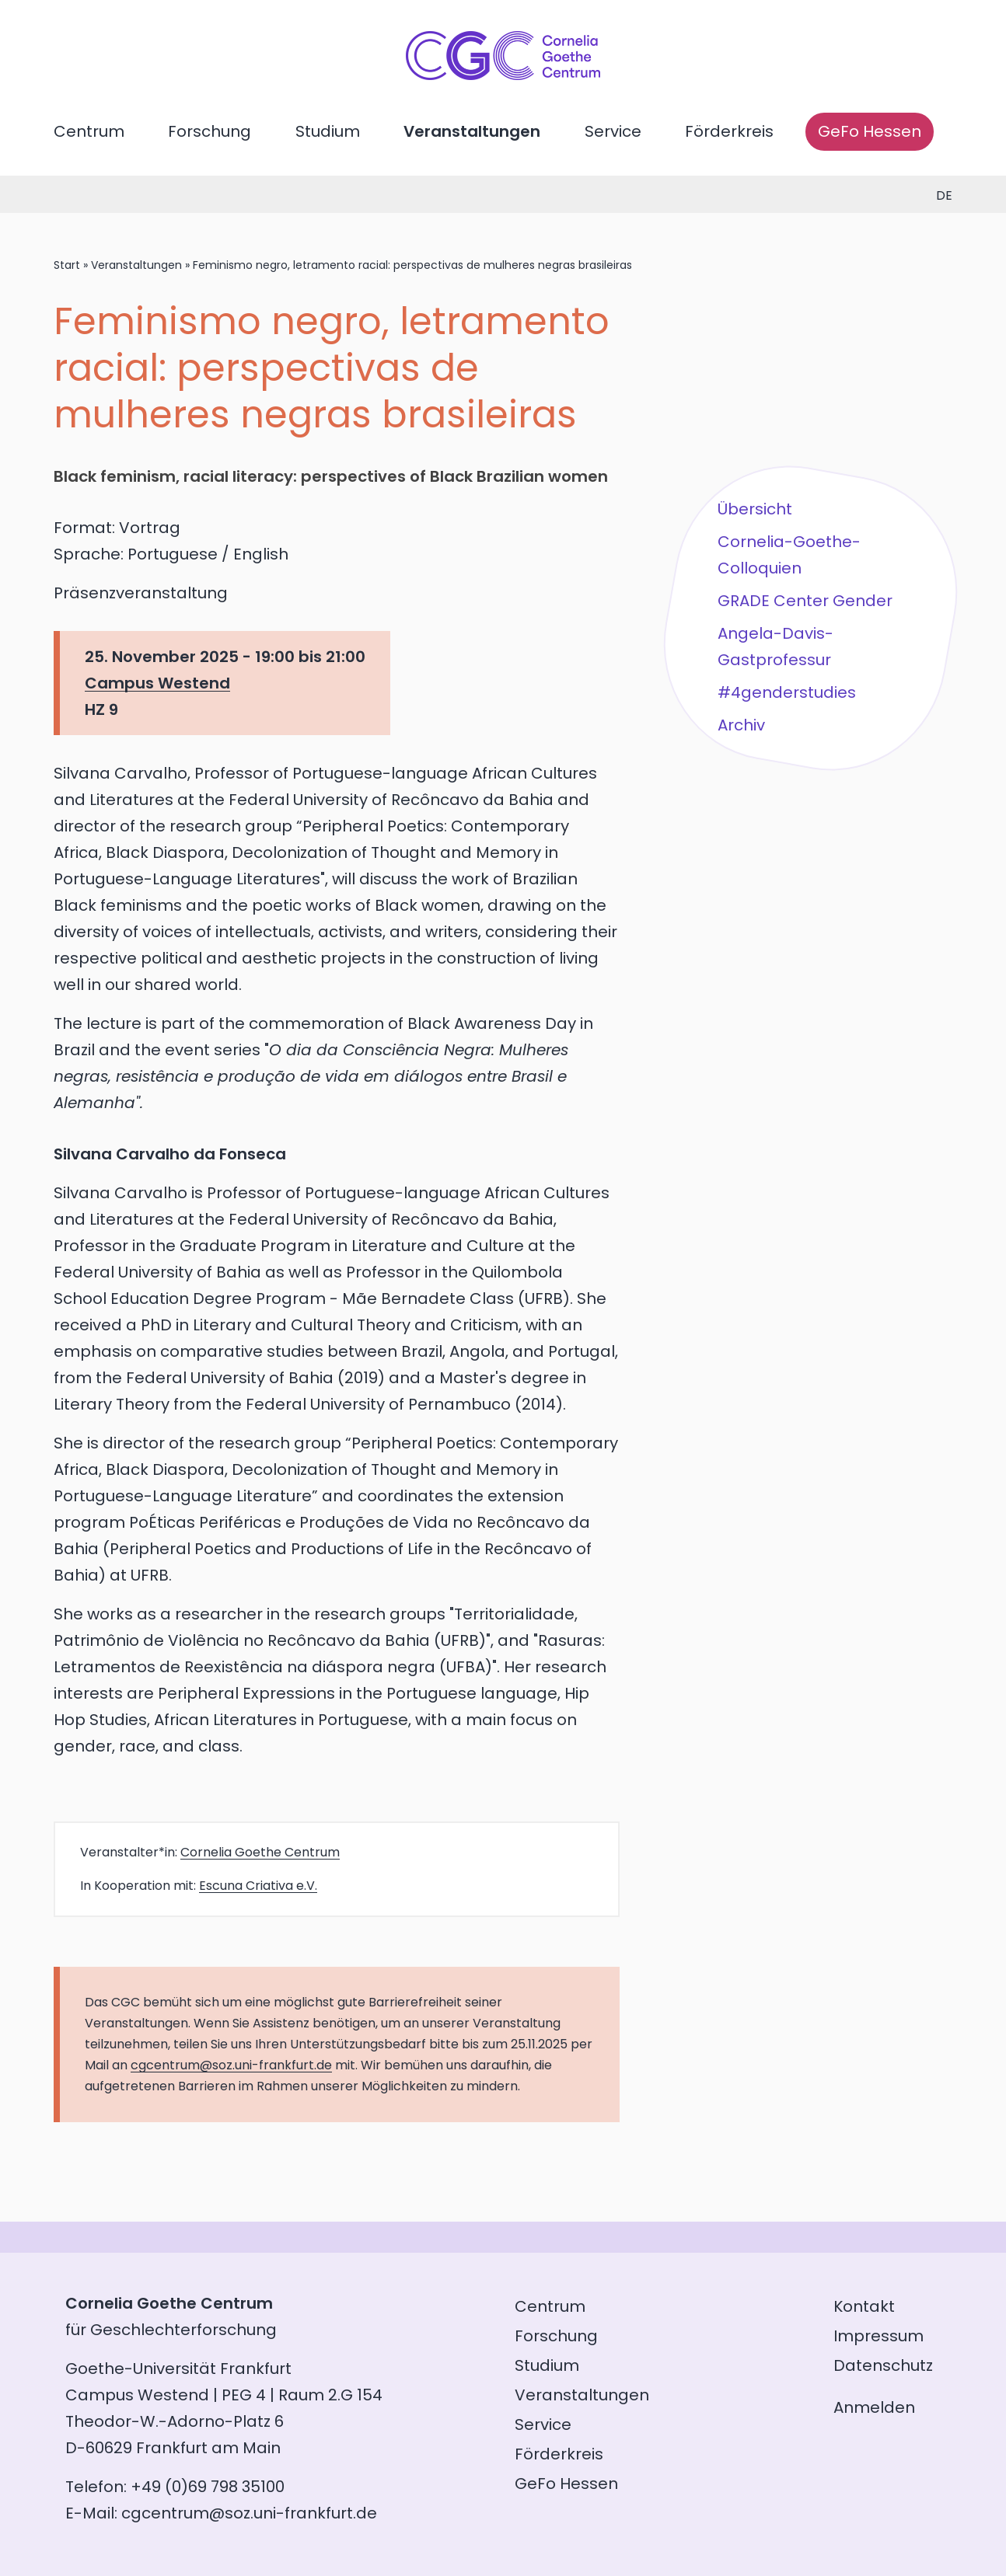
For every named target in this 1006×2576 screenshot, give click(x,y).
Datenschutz (883, 2365)
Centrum (89, 131)
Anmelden (874, 2407)
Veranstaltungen (471, 131)
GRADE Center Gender (805, 601)
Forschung (209, 131)
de (944, 195)
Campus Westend (157, 683)
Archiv (741, 725)
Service (613, 131)
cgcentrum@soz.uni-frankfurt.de (231, 2065)
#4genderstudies (787, 692)
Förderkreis (729, 131)
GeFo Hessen (869, 131)
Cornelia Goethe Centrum (260, 1852)
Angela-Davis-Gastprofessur (775, 646)
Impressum (878, 2336)
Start (67, 265)
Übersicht (755, 509)
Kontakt (864, 2306)
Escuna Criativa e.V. (258, 1886)
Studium (327, 131)
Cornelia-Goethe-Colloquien (789, 555)
